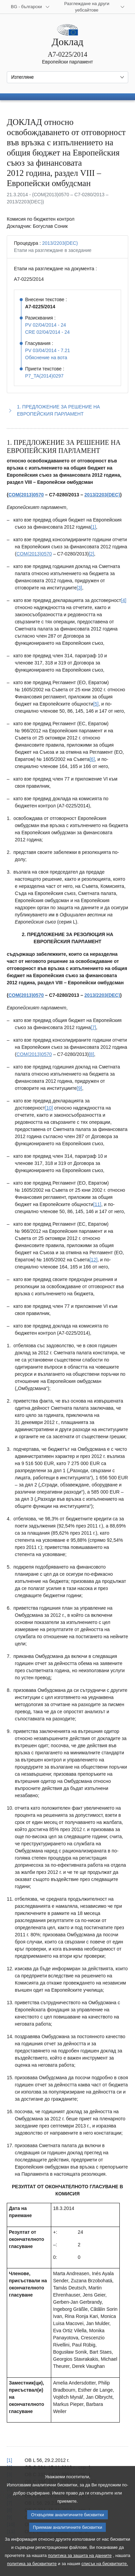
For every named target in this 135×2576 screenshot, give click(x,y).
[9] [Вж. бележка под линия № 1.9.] (79, 1088)
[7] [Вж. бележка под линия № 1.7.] (93, 1027)
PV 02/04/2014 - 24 (45, 325)
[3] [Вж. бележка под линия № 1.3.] (79, 587)
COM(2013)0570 (26, 494)
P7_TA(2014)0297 (44, 376)
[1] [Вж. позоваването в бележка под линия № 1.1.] (9, 2460)
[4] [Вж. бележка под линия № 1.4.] (124, 600)
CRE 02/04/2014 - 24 (47, 332)
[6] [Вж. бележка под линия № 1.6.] (92, 759)
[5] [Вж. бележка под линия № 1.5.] (96, 704)
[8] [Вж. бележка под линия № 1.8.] (91, 1054)
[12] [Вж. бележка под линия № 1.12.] (93, 1259)
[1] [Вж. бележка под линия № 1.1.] (93, 527)
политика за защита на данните (80, 2565)
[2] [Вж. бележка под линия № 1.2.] (91, 553)
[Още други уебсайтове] (90, 7)
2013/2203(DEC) (60, 243)
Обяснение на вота (46, 357)
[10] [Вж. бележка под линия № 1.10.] (49, 1108)
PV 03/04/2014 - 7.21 (47, 350)
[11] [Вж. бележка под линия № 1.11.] (97, 1204)
